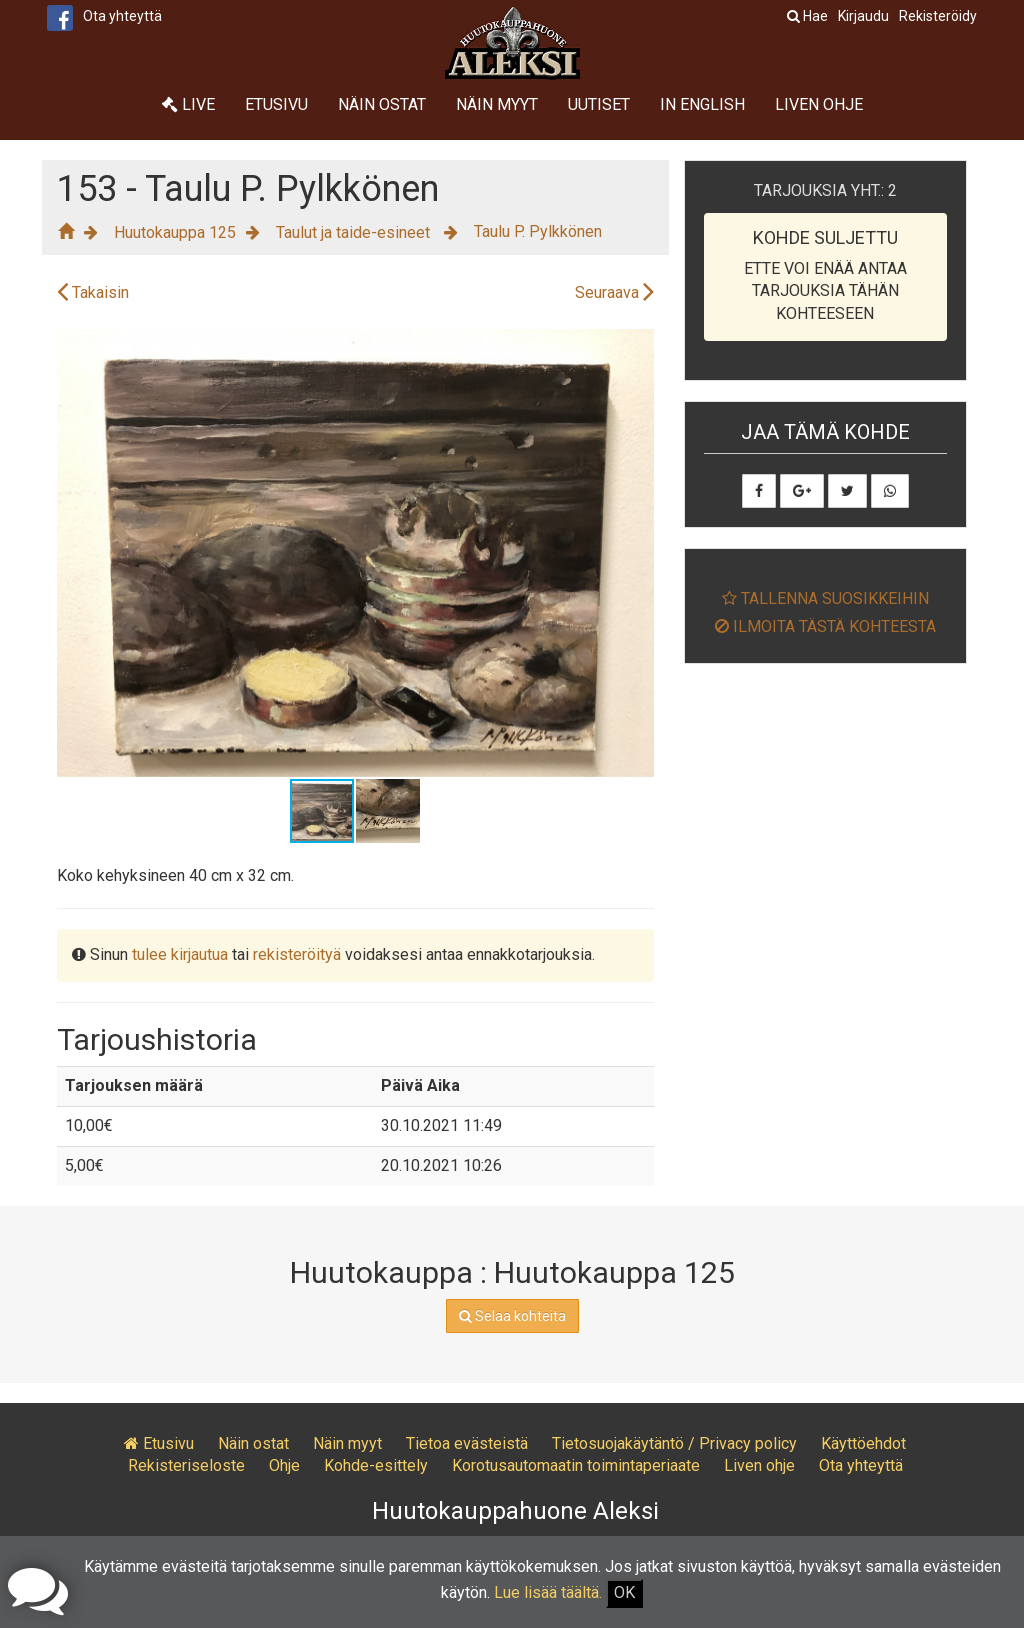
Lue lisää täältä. (548, 1592)
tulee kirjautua (180, 954)
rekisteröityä (297, 954)
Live (188, 104)
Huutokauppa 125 (175, 232)
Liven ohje (819, 104)
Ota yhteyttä (122, 16)
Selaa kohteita (512, 1316)
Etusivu (276, 104)
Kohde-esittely (376, 1465)
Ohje (284, 1465)
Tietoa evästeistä (467, 1443)
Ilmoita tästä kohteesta (825, 626)
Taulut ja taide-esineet (355, 232)
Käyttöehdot (863, 1443)
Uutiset (599, 104)
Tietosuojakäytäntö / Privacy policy (674, 1443)
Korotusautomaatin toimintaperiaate (576, 1465)
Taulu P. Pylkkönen (538, 231)
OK (624, 1592)
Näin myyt (497, 104)
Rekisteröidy (938, 16)
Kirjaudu (863, 16)
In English (702, 104)
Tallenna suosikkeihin (825, 598)
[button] (636, 347)
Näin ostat (382, 104)
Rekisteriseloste (186, 1465)
